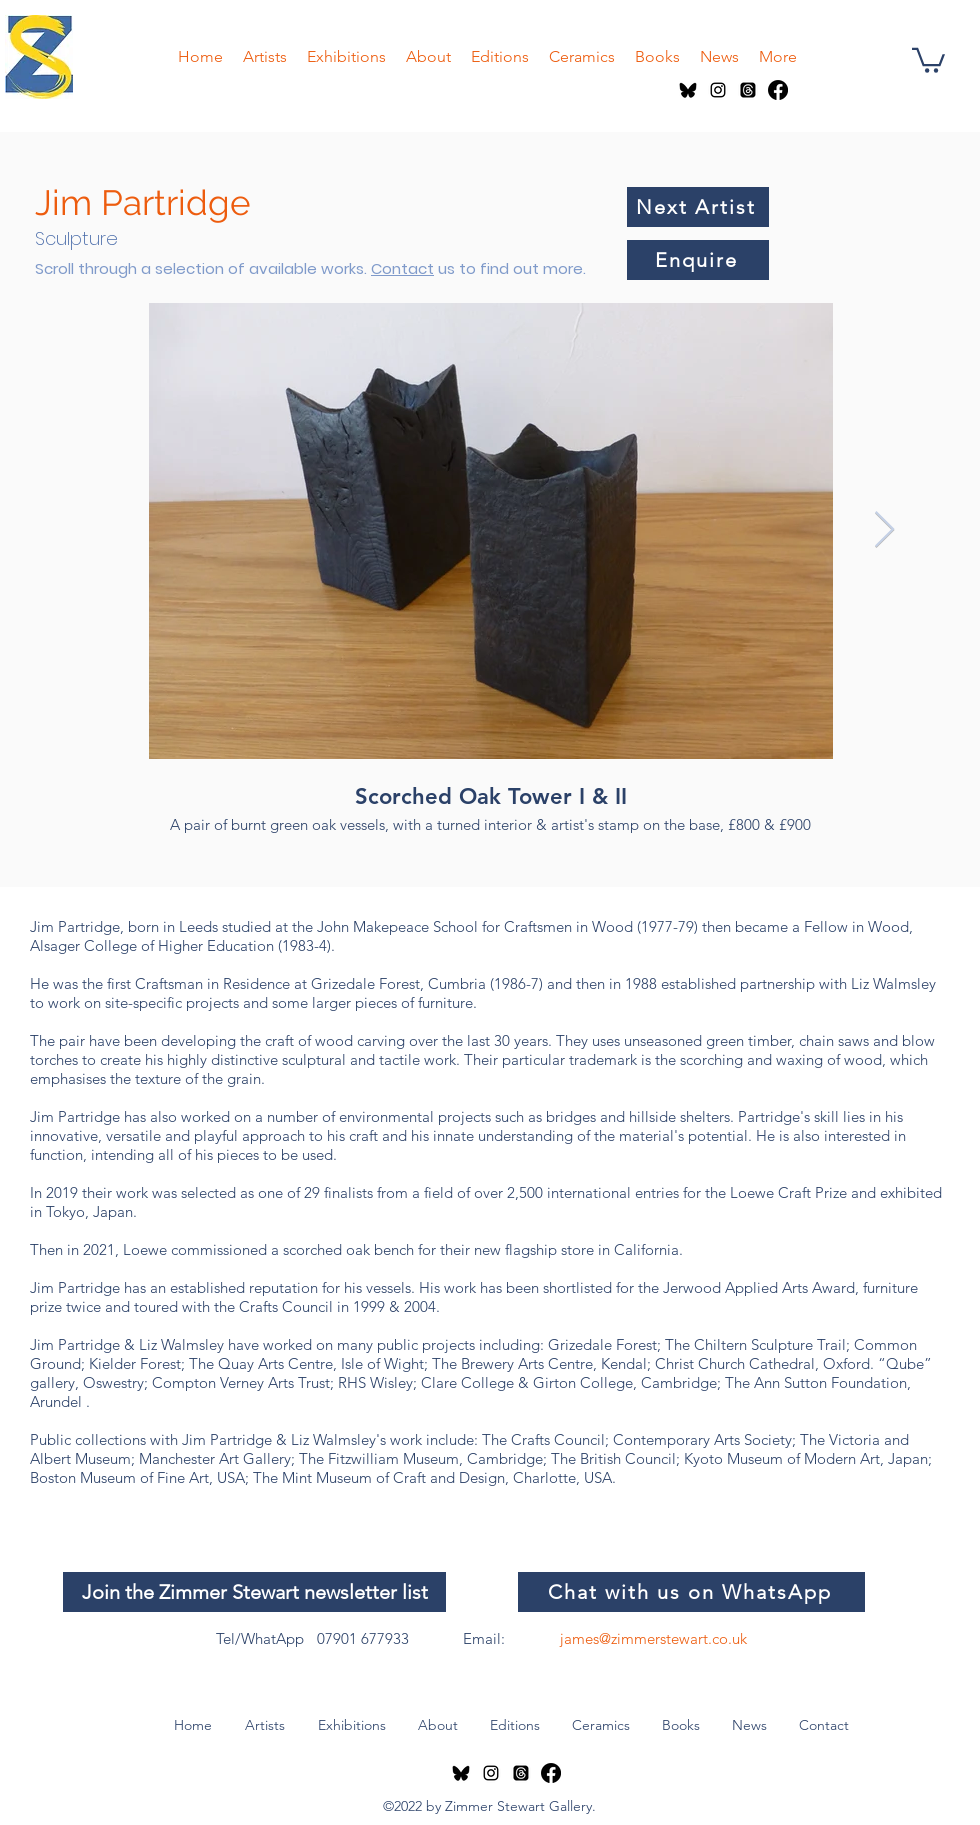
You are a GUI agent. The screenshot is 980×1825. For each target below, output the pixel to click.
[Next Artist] (698, 207)
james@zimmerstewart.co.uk (653, 1638)
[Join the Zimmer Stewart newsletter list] (254, 1592)
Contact (402, 268)
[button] (928, 59)
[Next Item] (884, 530)
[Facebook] (778, 90)
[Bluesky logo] (688, 90)
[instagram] (718, 90)
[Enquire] (698, 260)
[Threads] (748, 90)
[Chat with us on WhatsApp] (691, 1592)
